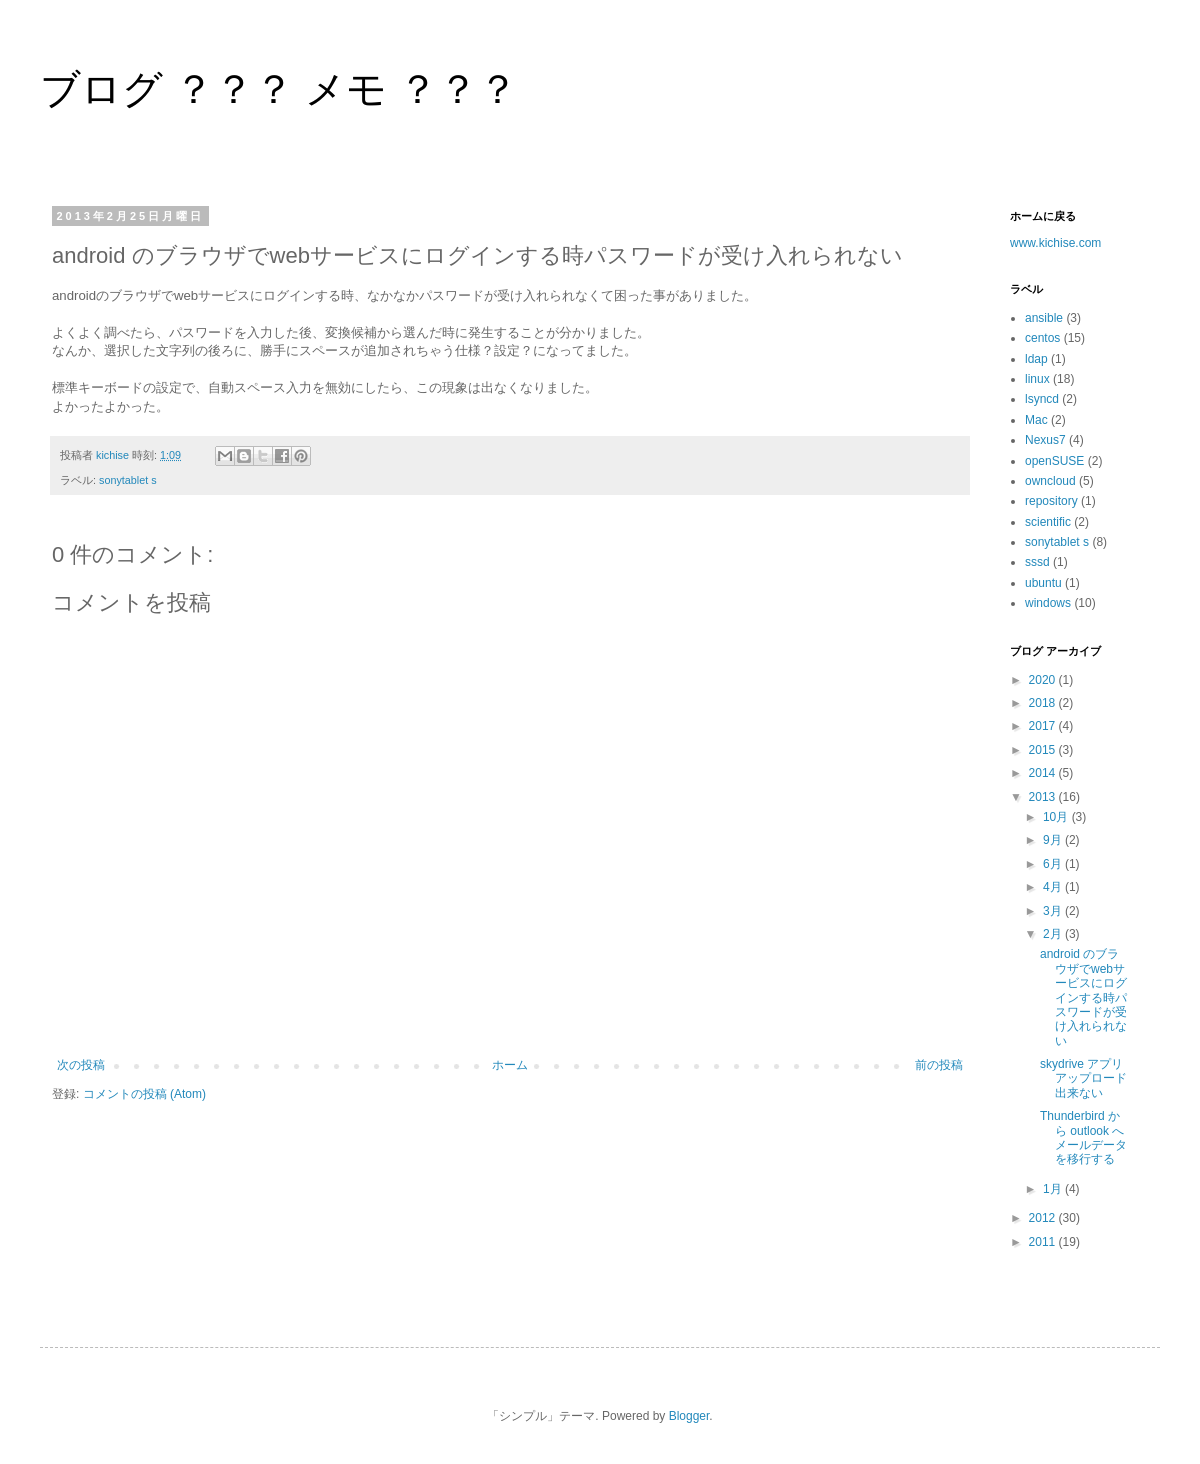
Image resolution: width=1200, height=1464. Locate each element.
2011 (1044, 1242)
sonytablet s (128, 480)
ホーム (510, 1065)
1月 (1054, 1189)
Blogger (689, 1416)
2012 (1044, 1218)
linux (1037, 379)
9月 (1054, 840)
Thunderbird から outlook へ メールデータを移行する (1083, 1137)
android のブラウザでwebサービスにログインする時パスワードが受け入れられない (1083, 997)
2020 (1044, 680)
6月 (1054, 864)
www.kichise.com (1055, 243)
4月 (1054, 887)
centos (1042, 338)
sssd (1037, 562)
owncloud (1050, 481)
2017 (1044, 726)
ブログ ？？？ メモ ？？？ (279, 89)
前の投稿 (939, 1065)
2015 (1044, 750)
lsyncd (1042, 399)
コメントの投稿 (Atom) (144, 1094)
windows (1048, 603)
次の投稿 (81, 1065)
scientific (1048, 522)
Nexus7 (1045, 440)
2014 (1044, 773)
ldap (1036, 359)
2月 (1054, 934)
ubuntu (1043, 583)
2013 (1044, 797)
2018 (1044, 703)
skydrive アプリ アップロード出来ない (1087, 1078)
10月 (1057, 817)
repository (1051, 501)
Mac (1036, 420)
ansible (1044, 318)
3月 (1054, 911)
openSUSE (1054, 461)
